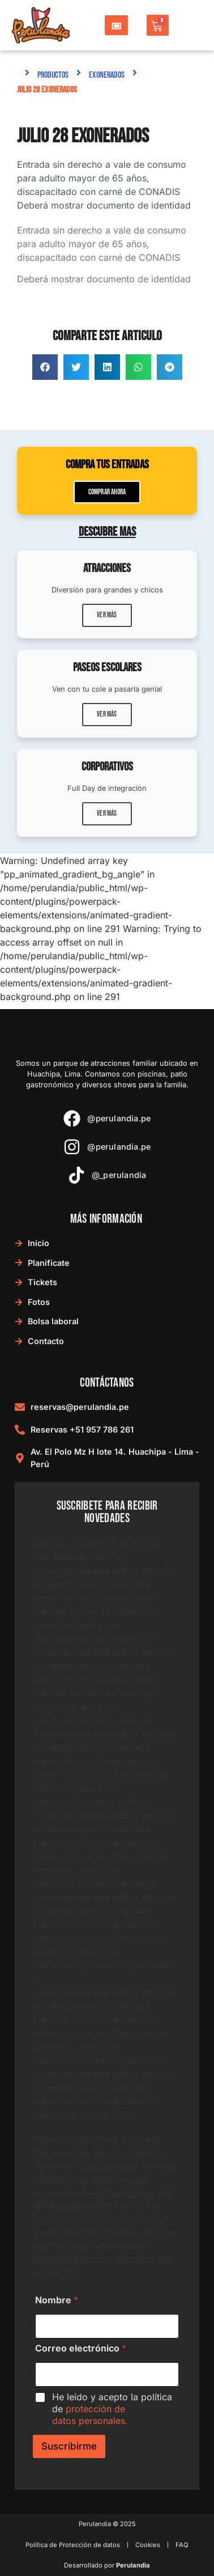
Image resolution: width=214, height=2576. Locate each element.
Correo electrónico (80, 2348)
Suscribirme (69, 2446)
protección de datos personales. (90, 2414)
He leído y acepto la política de (112, 2408)
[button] (45, 367)
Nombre (56, 2300)
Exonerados (107, 75)
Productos (53, 75)
